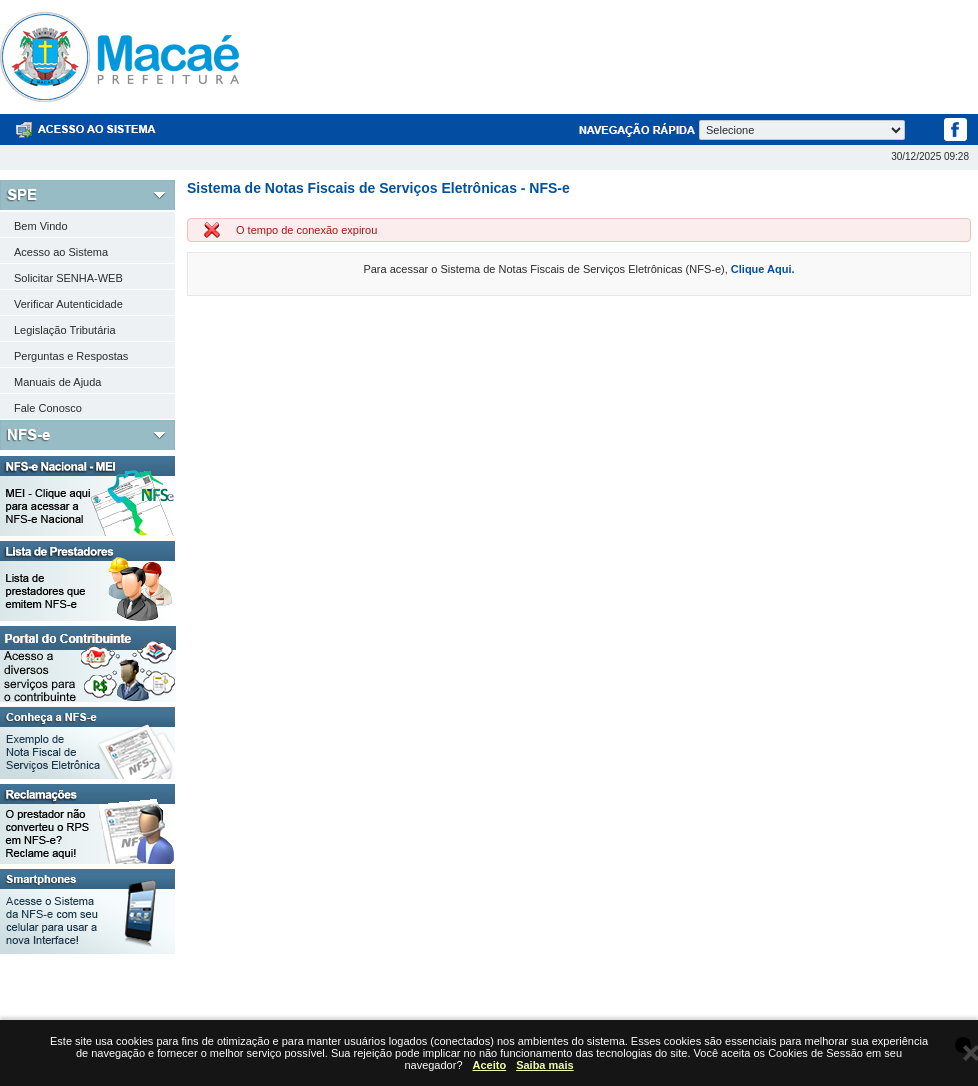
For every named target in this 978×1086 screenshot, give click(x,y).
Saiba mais (544, 1065)
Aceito (490, 1065)
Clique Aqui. (763, 269)
